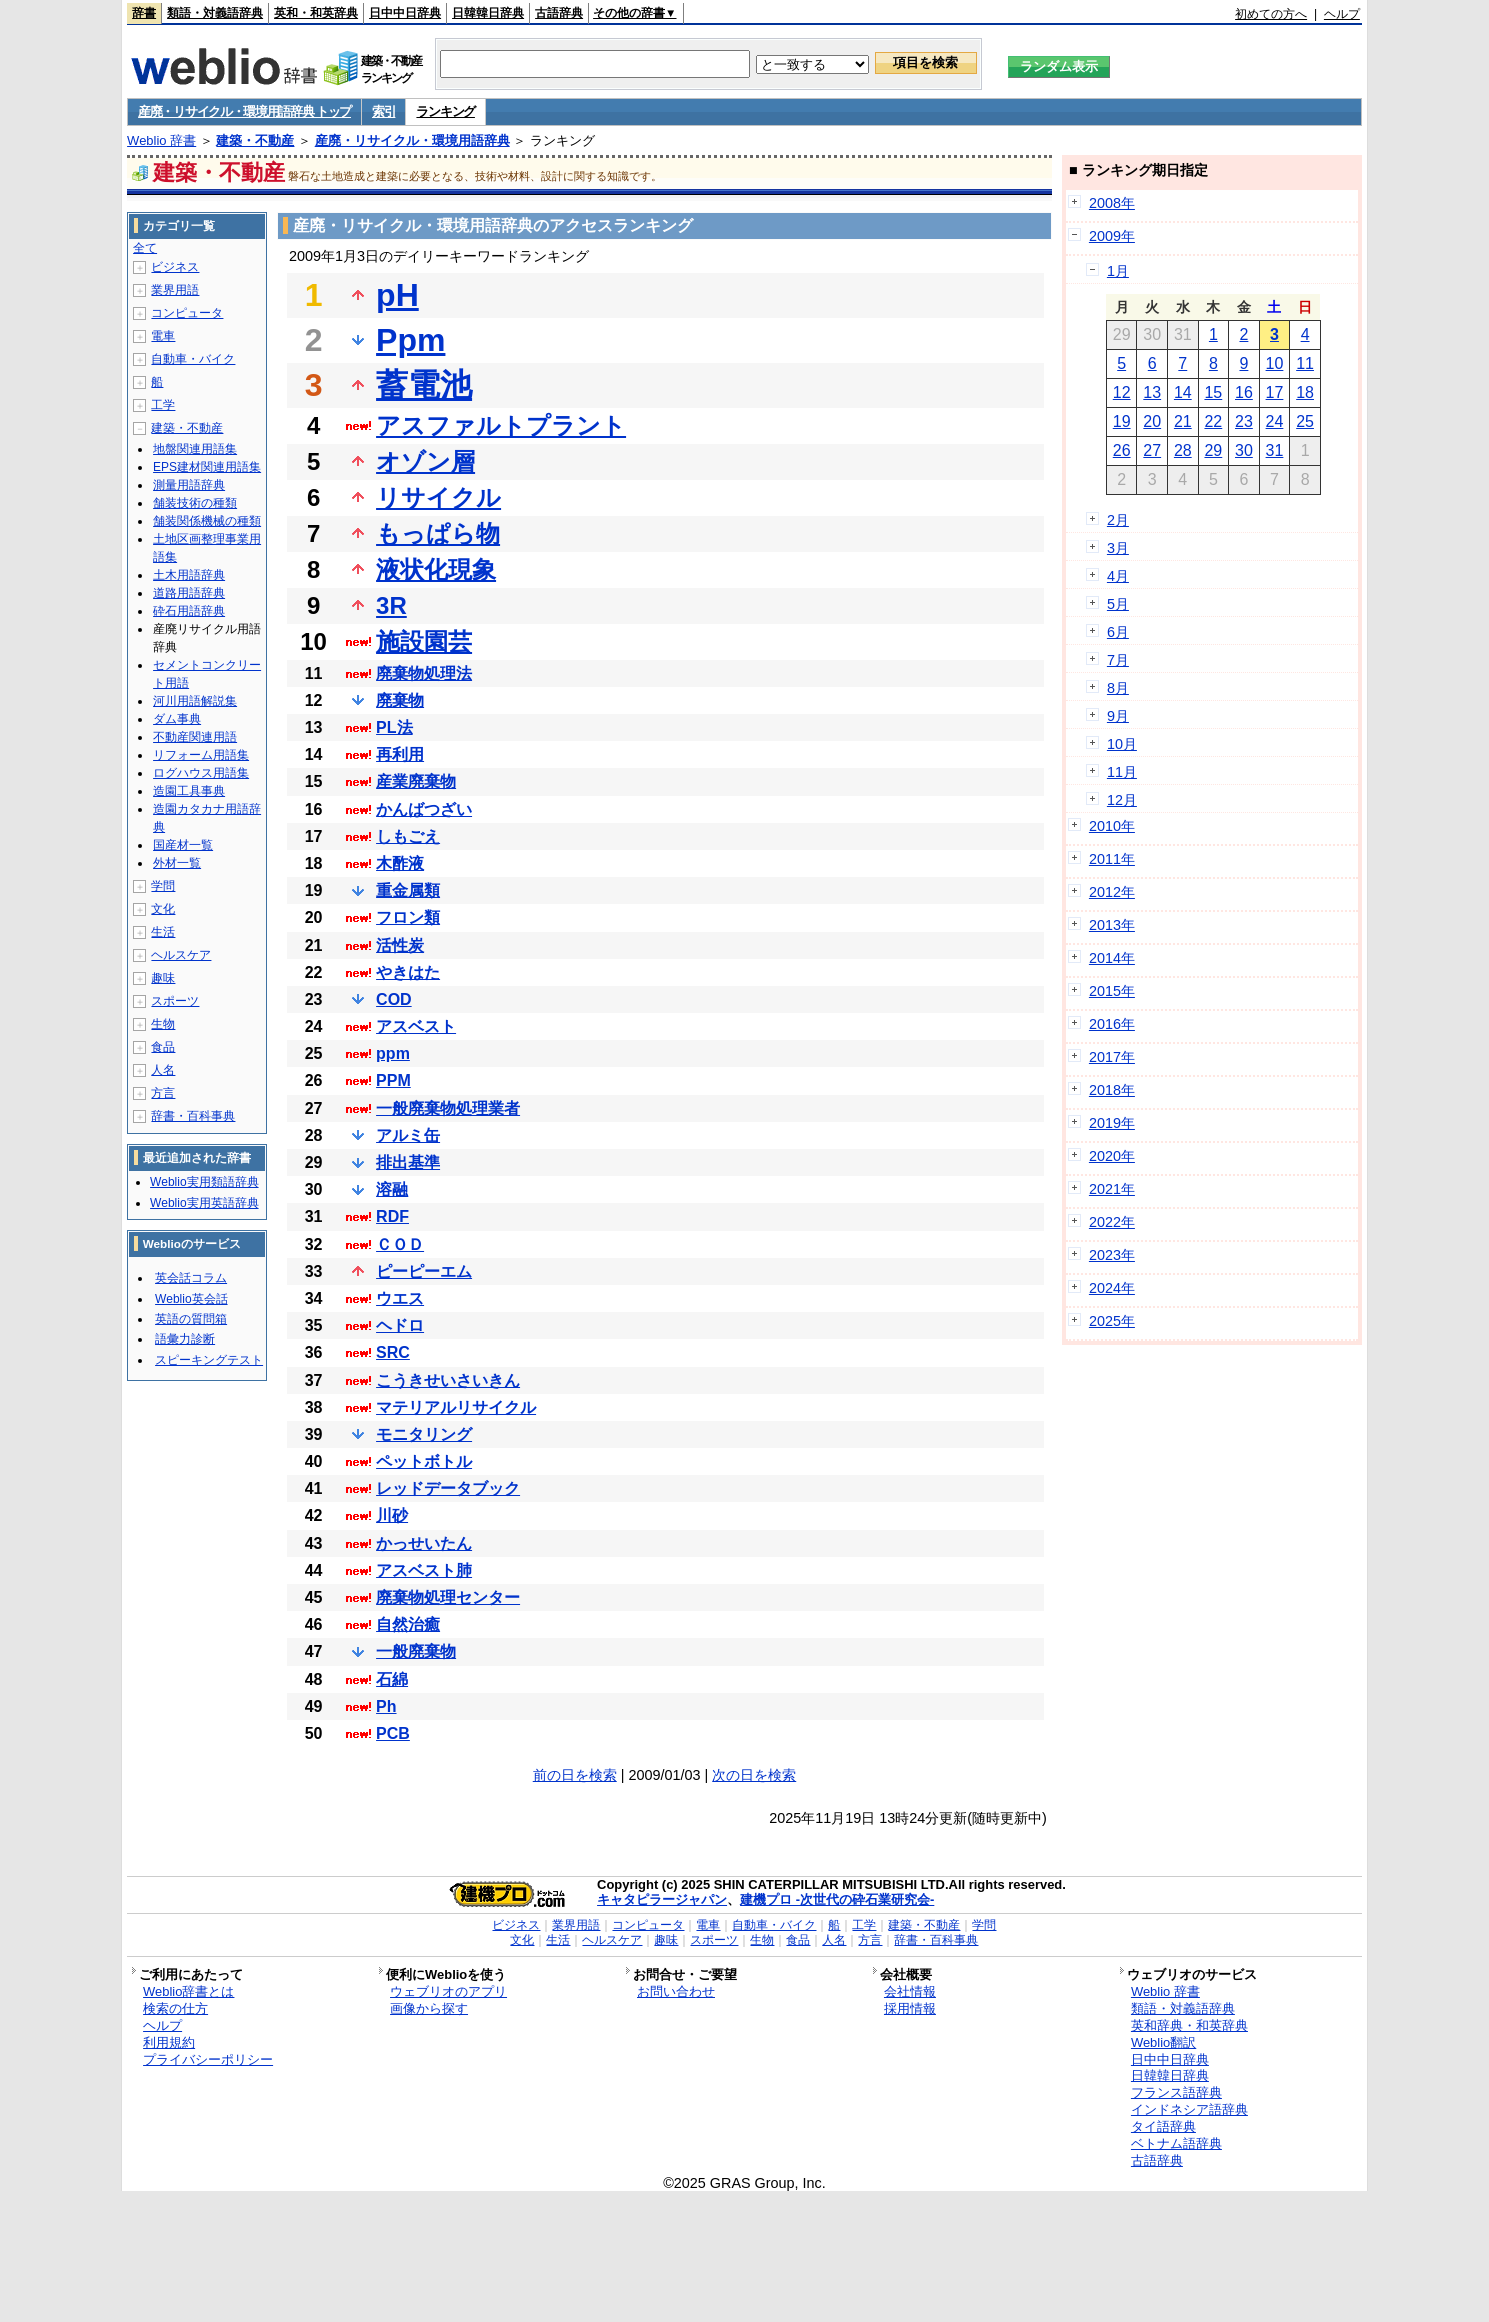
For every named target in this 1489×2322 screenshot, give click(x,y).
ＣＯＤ (400, 1244)
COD (394, 999)
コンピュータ (187, 313)
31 (1275, 450)
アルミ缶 (408, 1135)
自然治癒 (408, 1624)
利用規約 (169, 2042)
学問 (163, 886)
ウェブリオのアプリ (448, 1991)
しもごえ (408, 836)
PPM (393, 1080)
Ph (386, 1706)
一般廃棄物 (416, 1651)
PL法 (394, 727)
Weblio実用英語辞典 (204, 1203)
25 (1305, 421)
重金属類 (408, 890)
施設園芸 (424, 641)
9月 (1118, 716)
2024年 (1112, 1288)
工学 (163, 405)
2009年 (1112, 236)
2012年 (1112, 892)
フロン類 (408, 917)
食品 (163, 1047)
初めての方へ (1271, 14)
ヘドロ (400, 1325)
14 (1183, 392)
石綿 (392, 1679)
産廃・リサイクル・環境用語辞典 (412, 140)
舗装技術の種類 (195, 503)
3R (391, 605)
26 (1122, 450)
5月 (1118, 604)
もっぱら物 (438, 533)
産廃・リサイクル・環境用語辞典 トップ (244, 111)
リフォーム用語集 (201, 755)
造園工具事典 (189, 791)
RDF (392, 1216)
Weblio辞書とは (188, 1991)
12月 (1122, 800)
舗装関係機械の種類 (207, 521)
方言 (163, 1093)
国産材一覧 (183, 845)
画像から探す (429, 2008)
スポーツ (175, 1001)
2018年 (1112, 1090)
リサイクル (438, 497)
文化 (163, 909)
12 (1122, 392)
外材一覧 (177, 863)
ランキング (445, 111)
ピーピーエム (424, 1271)
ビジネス (175, 267)
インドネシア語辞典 (1189, 2109)
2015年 (1112, 991)
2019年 (1112, 1123)
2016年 (1112, 1024)
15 (1213, 392)
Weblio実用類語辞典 (204, 1182)
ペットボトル (424, 1461)
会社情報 (910, 1991)
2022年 (1112, 1222)
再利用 (400, 754)
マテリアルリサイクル (456, 1407)
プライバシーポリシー (208, 2059)
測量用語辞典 (189, 485)
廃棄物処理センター (448, 1597)
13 (1152, 392)
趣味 (163, 978)
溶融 (392, 1189)
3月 (1118, 548)
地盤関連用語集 (195, 449)
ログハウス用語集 (201, 773)
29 (1213, 450)
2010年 (1112, 826)
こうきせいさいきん (448, 1380)
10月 (1122, 744)
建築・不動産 (255, 140)
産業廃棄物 (416, 781)
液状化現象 (436, 569)
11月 (1122, 772)
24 (1275, 421)
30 (1244, 450)
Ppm (410, 340)
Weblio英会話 (191, 1299)
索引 (383, 111)
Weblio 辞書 (161, 140)
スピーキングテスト (209, 1360)
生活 (163, 932)
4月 (1118, 576)
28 (1183, 450)
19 (1122, 421)
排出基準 (408, 1162)
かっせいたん (424, 1543)
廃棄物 (400, 700)
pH (397, 295)
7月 (1118, 660)
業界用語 (175, 290)
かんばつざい (424, 809)
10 (1275, 363)
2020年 (1112, 1156)
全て (145, 248)
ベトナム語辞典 (1176, 2143)
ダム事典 (177, 719)
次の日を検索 (754, 1775)
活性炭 (400, 945)
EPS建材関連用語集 (207, 467)
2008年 (1112, 203)
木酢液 (400, 863)
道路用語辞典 (189, 593)
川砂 (392, 1515)
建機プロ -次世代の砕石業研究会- (837, 1899)
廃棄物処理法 (424, 673)
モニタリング (424, 1434)
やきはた (408, 972)
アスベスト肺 (424, 1570)
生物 (163, 1024)
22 (1213, 421)
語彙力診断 (185, 1339)
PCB (393, 1733)
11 (1305, 363)
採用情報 (910, 2008)
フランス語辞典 (1176, 2092)
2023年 (1112, 1255)
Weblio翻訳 (1163, 2042)
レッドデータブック (448, 1488)
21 (1183, 421)
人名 (163, 1070)
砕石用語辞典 (189, 611)
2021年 (1112, 1189)
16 (1244, 392)
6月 (1118, 632)
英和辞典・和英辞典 (1189, 2025)
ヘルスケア (181, 955)
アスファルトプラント (501, 425)
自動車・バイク (193, 359)
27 (1152, 450)
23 (1244, 421)
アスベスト (416, 1026)
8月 (1118, 688)
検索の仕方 (175, 2008)
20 (1152, 421)
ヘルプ (1342, 14)
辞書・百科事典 (193, 1116)
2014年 (1112, 958)
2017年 (1112, 1057)
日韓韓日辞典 (488, 13)
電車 (163, 336)
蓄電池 (424, 385)
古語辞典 (559, 13)
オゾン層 (425, 461)
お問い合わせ (676, 1991)
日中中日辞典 (405, 13)
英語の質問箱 (191, 1319)
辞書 (144, 13)
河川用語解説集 (195, 701)
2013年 (1112, 925)
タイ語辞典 (1163, 2126)
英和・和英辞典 (316, 13)
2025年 (1112, 1321)
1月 (1118, 271)
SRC (393, 1352)
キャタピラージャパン (662, 1899)
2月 (1118, 520)
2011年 (1112, 859)
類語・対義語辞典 (215, 13)
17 (1275, 392)
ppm (393, 1053)
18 (1305, 392)
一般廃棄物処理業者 (448, 1108)
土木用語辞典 (189, 575)
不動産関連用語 (195, 737)
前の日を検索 (575, 1775)
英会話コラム (191, 1278)
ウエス (400, 1298)
